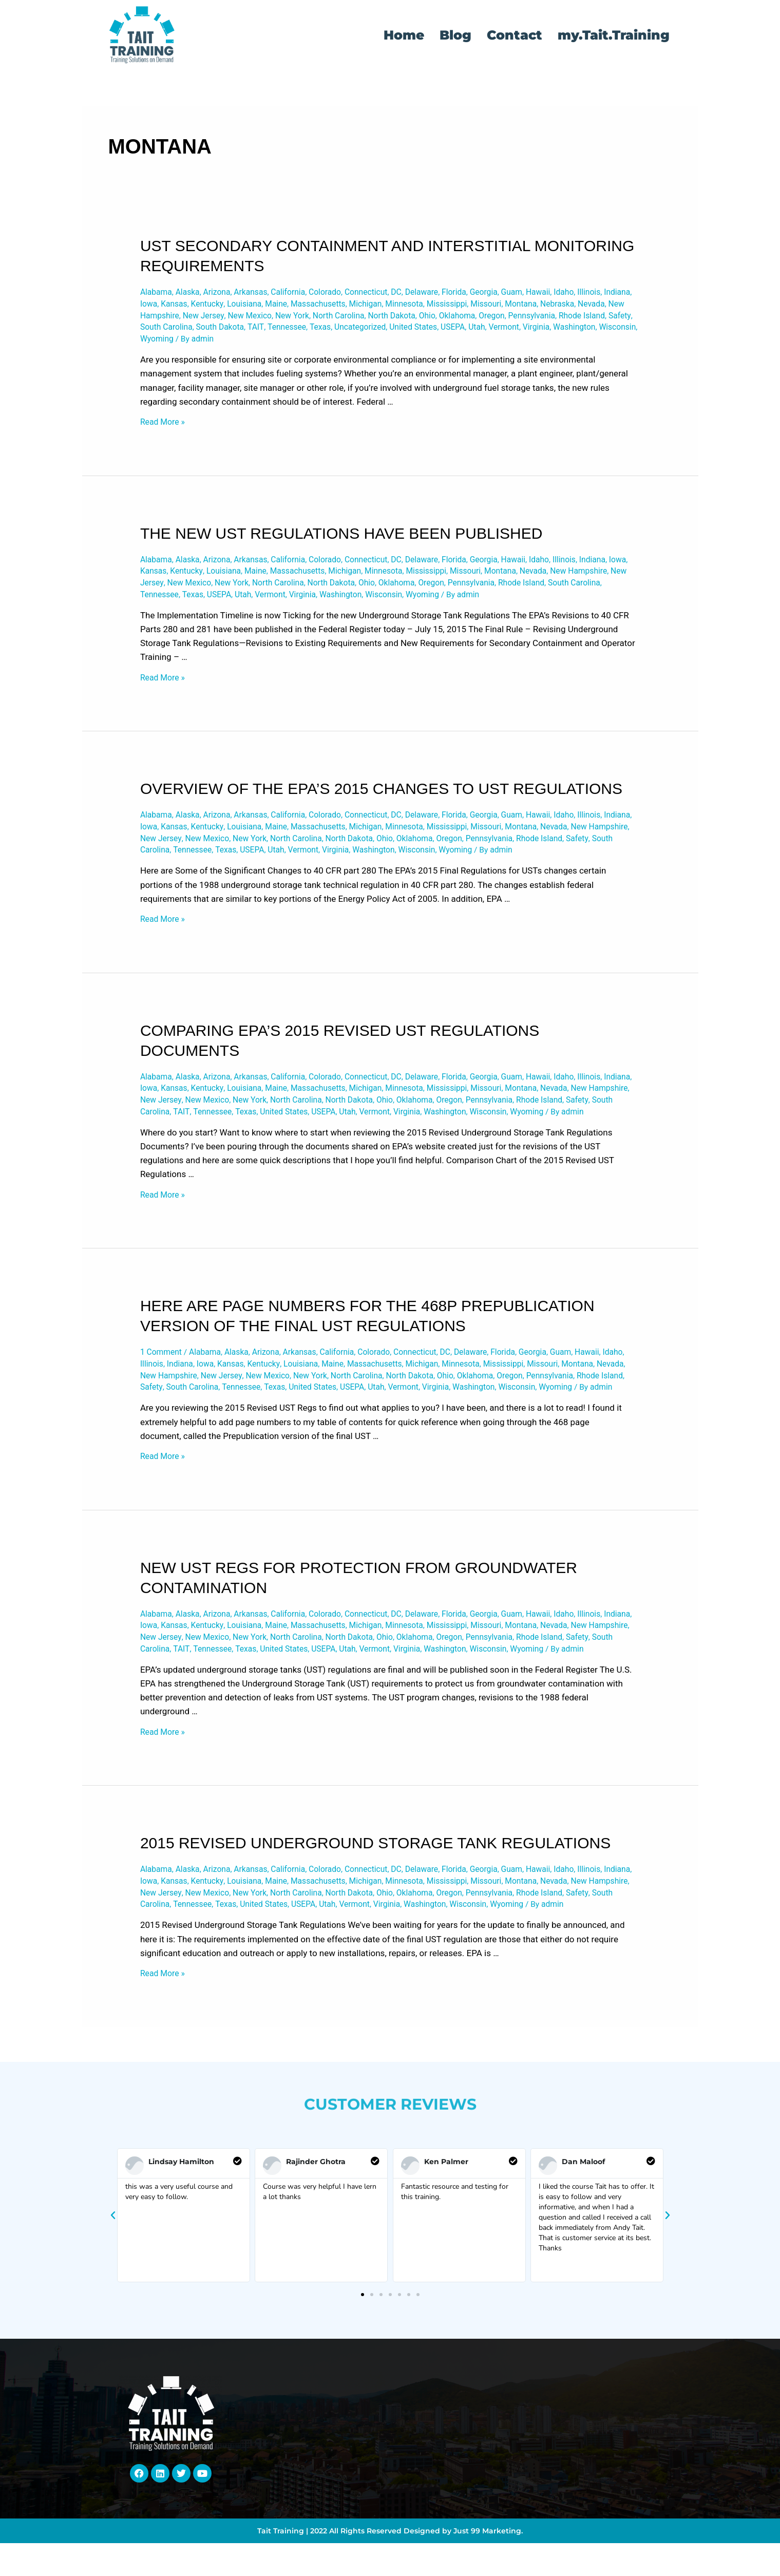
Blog (455, 35)
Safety (262, 331)
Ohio (546, 318)
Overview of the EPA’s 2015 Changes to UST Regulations (381, 799)
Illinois (152, 305)
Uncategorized (515, 331)
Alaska (192, 293)
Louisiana (314, 305)
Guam (545, 293)
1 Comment (162, 1398)
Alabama (157, 293)
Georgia (514, 293)
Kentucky (274, 305)
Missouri (578, 305)
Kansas (238, 305)
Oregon (616, 318)
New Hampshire (245, 318)
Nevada (195, 318)
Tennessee (436, 331)
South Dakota (364, 331)
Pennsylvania (166, 331)
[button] (113, 2313)
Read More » (164, 427)
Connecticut (386, 293)
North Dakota (508, 318)
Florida (482, 293)
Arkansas (260, 293)
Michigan (447, 305)
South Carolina (305, 331)
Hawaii (573, 293)
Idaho (602, 293)
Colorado (341, 293)
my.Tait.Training (614, 35)
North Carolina (450, 318)
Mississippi (535, 305)
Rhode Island (220, 331)
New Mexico (352, 318)
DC (419, 293)
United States (573, 331)
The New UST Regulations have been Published (341, 539)
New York (399, 318)
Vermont (179, 343)
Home (404, 35)
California (301, 293)
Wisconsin (302, 343)
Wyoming (345, 343)
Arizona (224, 293)
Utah (149, 343)
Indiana (183, 305)
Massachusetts (395, 305)
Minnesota (488, 305)
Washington (256, 343)
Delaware (447, 293)
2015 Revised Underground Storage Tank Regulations (375, 1923)
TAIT (402, 331)
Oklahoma (578, 318)
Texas (472, 331)
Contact (514, 35)
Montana (616, 305)
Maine (349, 305)
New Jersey (302, 318)
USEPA (616, 331)
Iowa (211, 305)
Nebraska (158, 318)
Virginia (214, 343)
